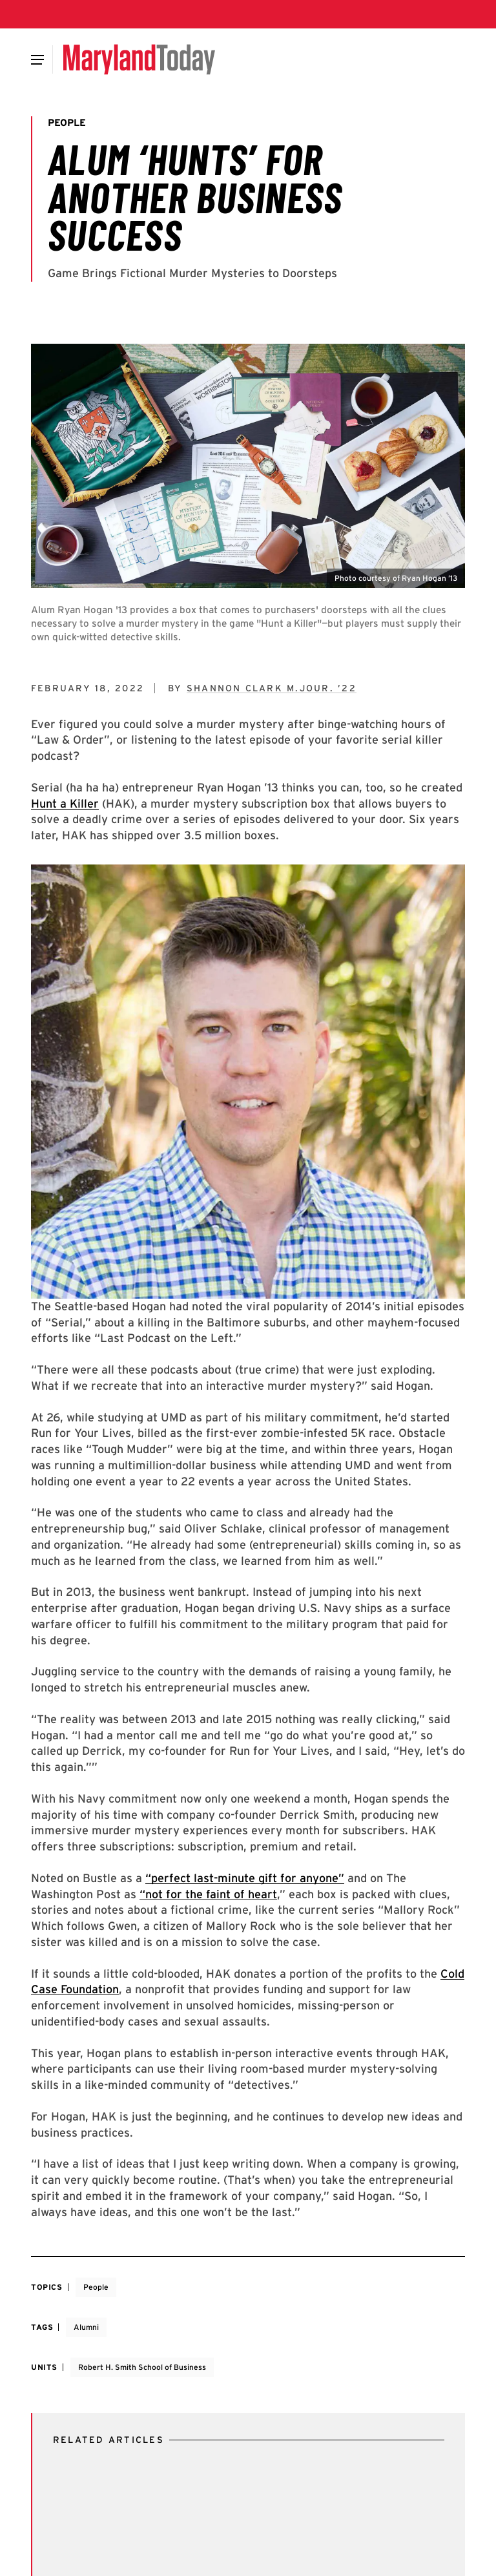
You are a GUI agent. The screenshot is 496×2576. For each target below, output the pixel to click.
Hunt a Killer (65, 803)
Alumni (86, 2327)
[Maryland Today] (139, 59)
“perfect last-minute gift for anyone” (244, 1878)
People (95, 2287)
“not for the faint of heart (208, 1894)
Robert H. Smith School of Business (142, 2367)
